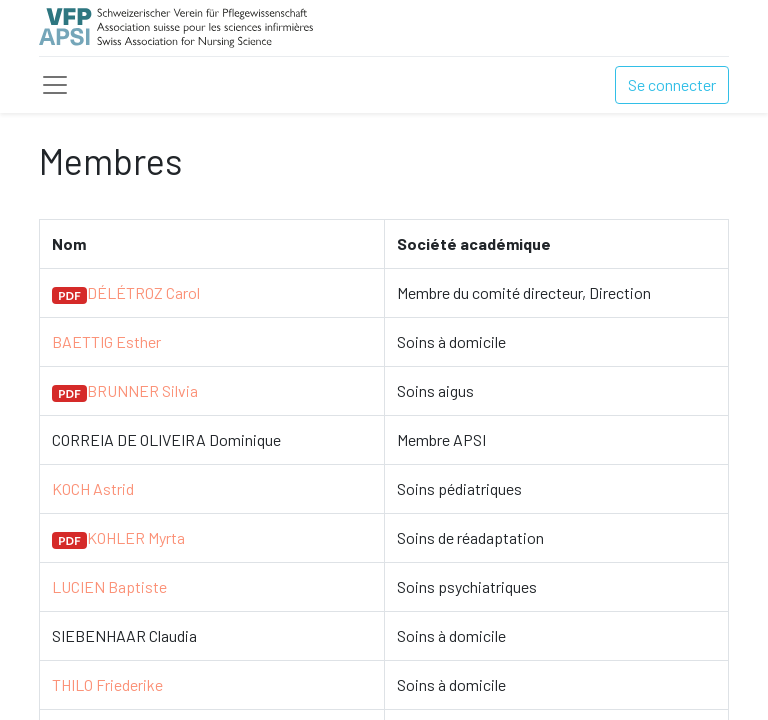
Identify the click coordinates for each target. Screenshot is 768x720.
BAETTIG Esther (106, 341)
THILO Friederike (107, 684)
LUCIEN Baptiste (109, 586)
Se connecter (672, 84)
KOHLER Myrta (136, 537)
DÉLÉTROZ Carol (143, 292)
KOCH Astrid (93, 488)
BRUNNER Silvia (142, 390)
